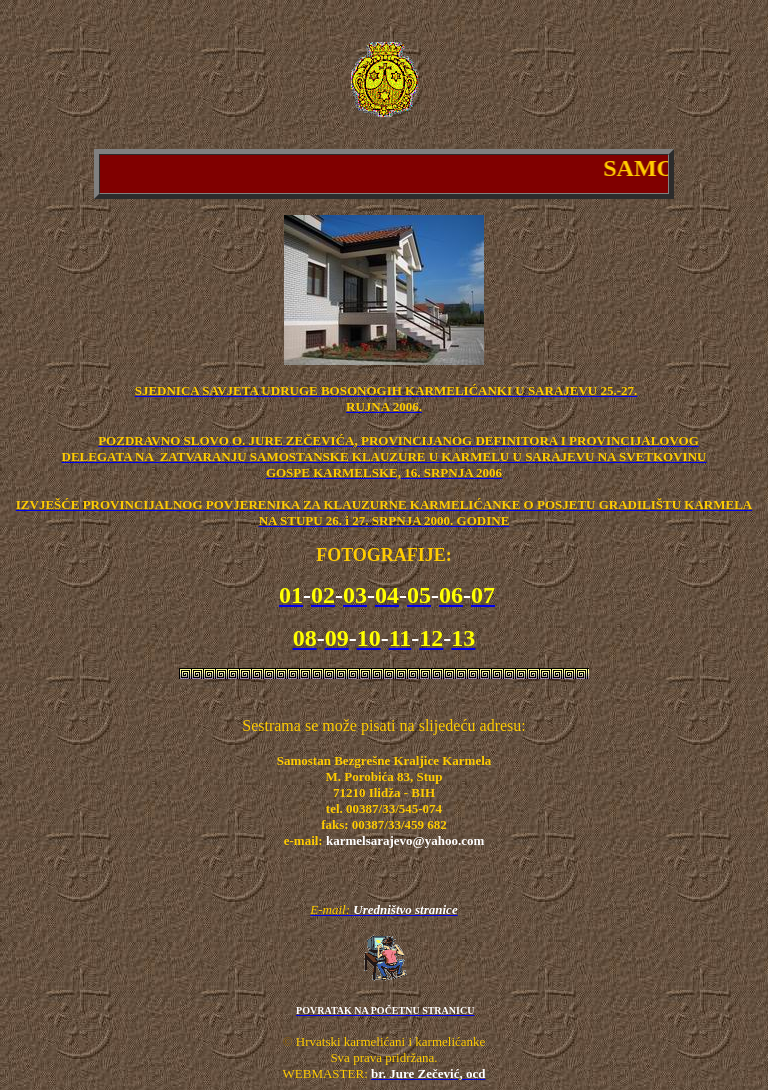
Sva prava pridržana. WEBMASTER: (360, 1065)
